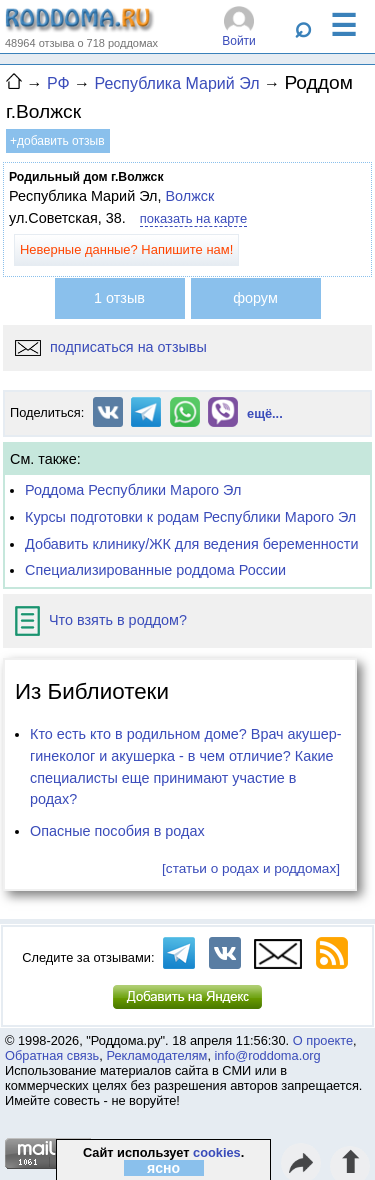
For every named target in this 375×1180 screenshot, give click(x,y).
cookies (217, 1152)
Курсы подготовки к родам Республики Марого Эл (190, 517)
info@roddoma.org (268, 1055)
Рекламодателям (156, 1055)
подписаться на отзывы (111, 347)
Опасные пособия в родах (117, 831)
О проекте (323, 1040)
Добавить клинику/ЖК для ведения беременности (191, 544)
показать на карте (193, 218)
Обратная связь (52, 1055)
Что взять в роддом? (101, 620)
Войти (239, 41)
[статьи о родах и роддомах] (251, 868)
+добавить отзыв (57, 141)
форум (255, 298)
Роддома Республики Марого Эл (133, 490)
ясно (163, 1168)
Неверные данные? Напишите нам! (126, 249)
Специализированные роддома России (155, 570)
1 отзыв (119, 298)
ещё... (265, 413)
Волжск (189, 196)
